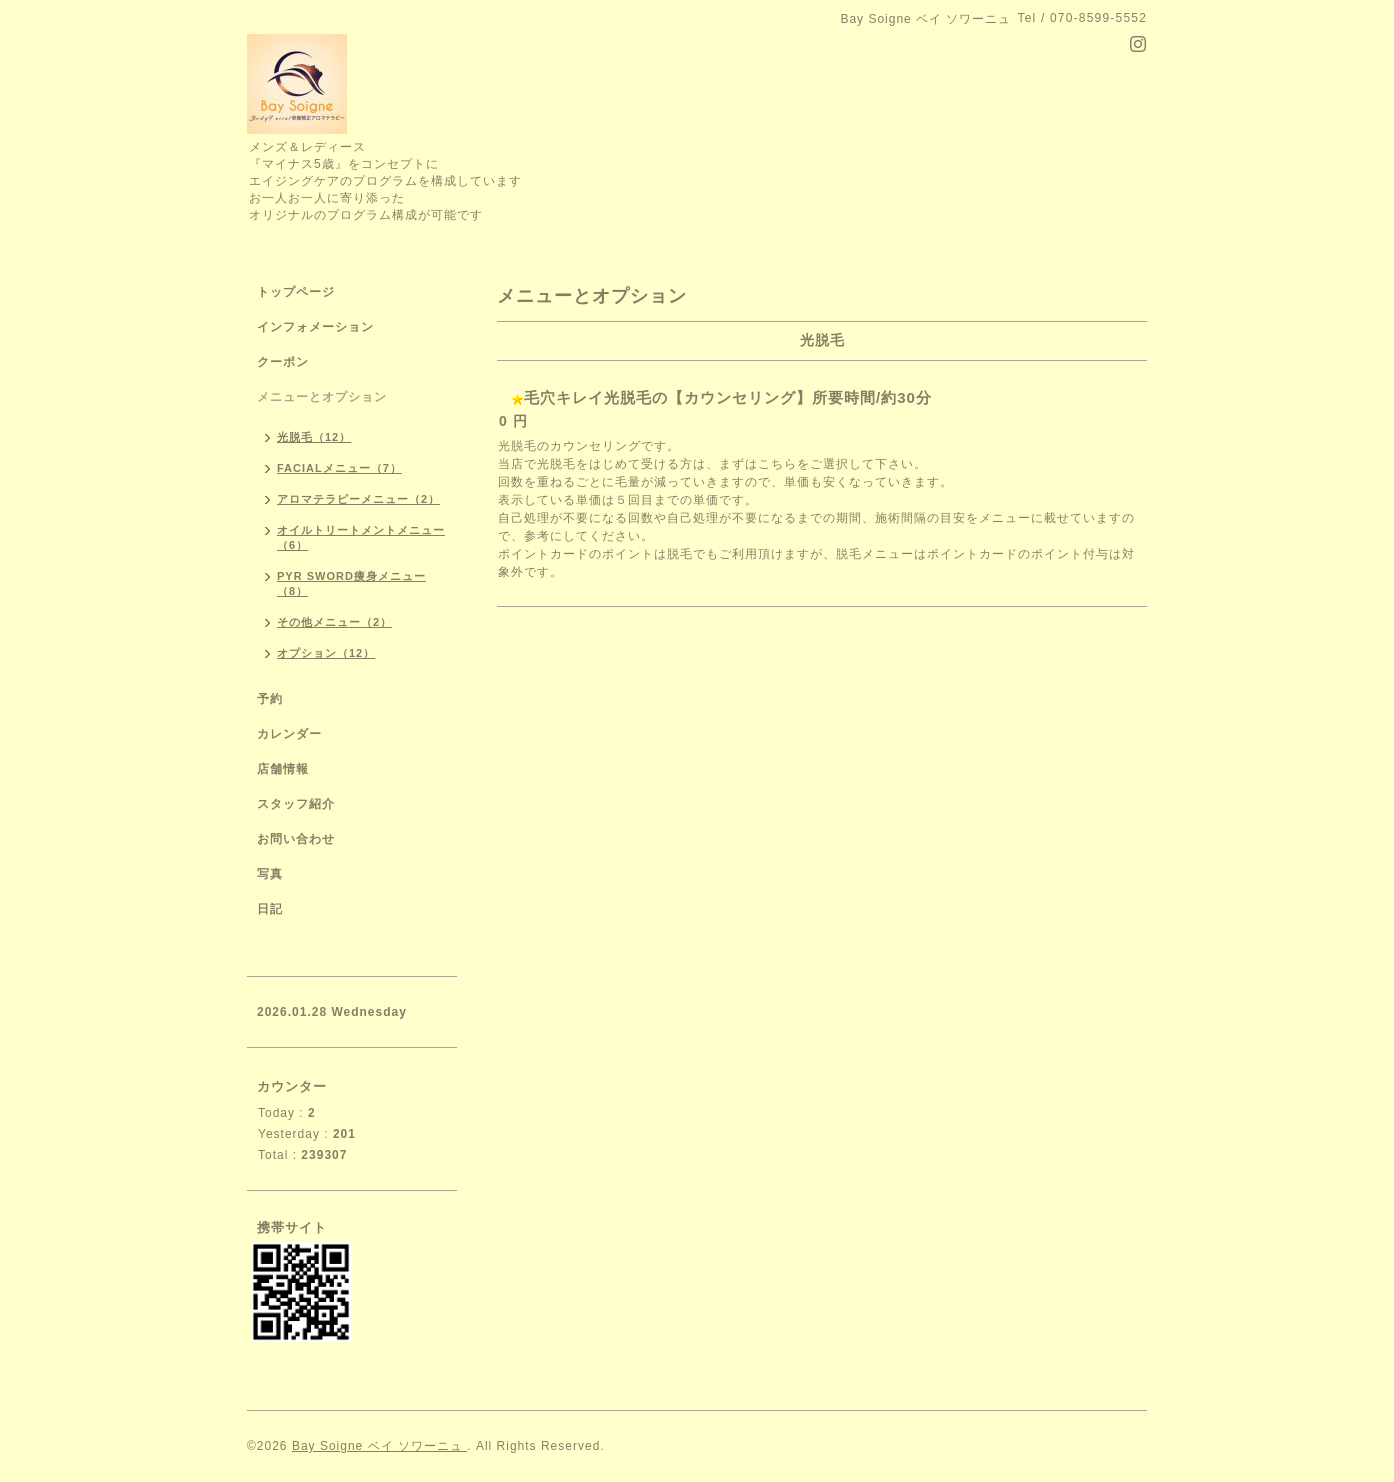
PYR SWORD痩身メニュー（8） (351, 583)
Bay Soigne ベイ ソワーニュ (379, 1446)
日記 (270, 909)
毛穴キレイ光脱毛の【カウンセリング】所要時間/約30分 (728, 397)
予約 (270, 699)
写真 (270, 874)
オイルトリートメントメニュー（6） (361, 537)
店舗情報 (283, 769)
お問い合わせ (296, 839)
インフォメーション (315, 327)
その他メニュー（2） (334, 622)
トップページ (296, 292)
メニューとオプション (322, 397)
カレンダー (289, 734)
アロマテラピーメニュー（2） (358, 499)
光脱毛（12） (314, 437)
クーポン (283, 362)
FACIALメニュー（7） (339, 468)
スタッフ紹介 (296, 804)
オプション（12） (326, 653)
